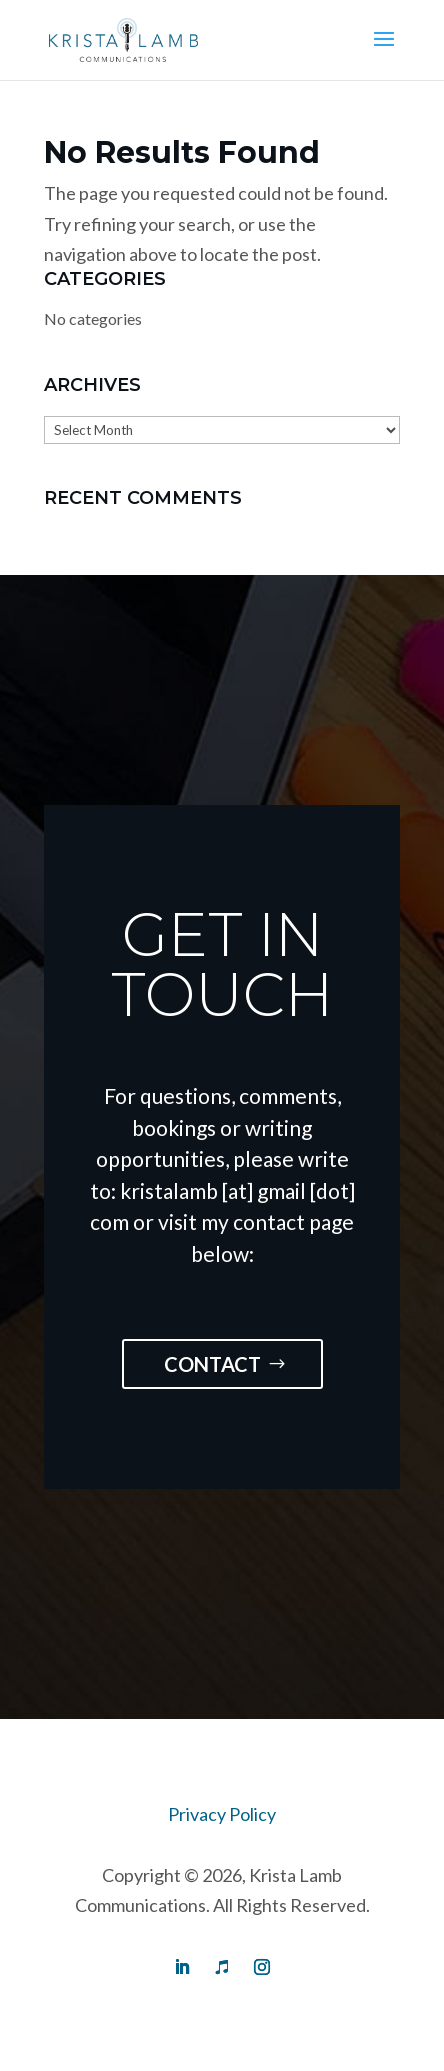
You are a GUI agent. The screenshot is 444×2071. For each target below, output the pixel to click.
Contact (212, 1364)
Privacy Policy (222, 1814)
